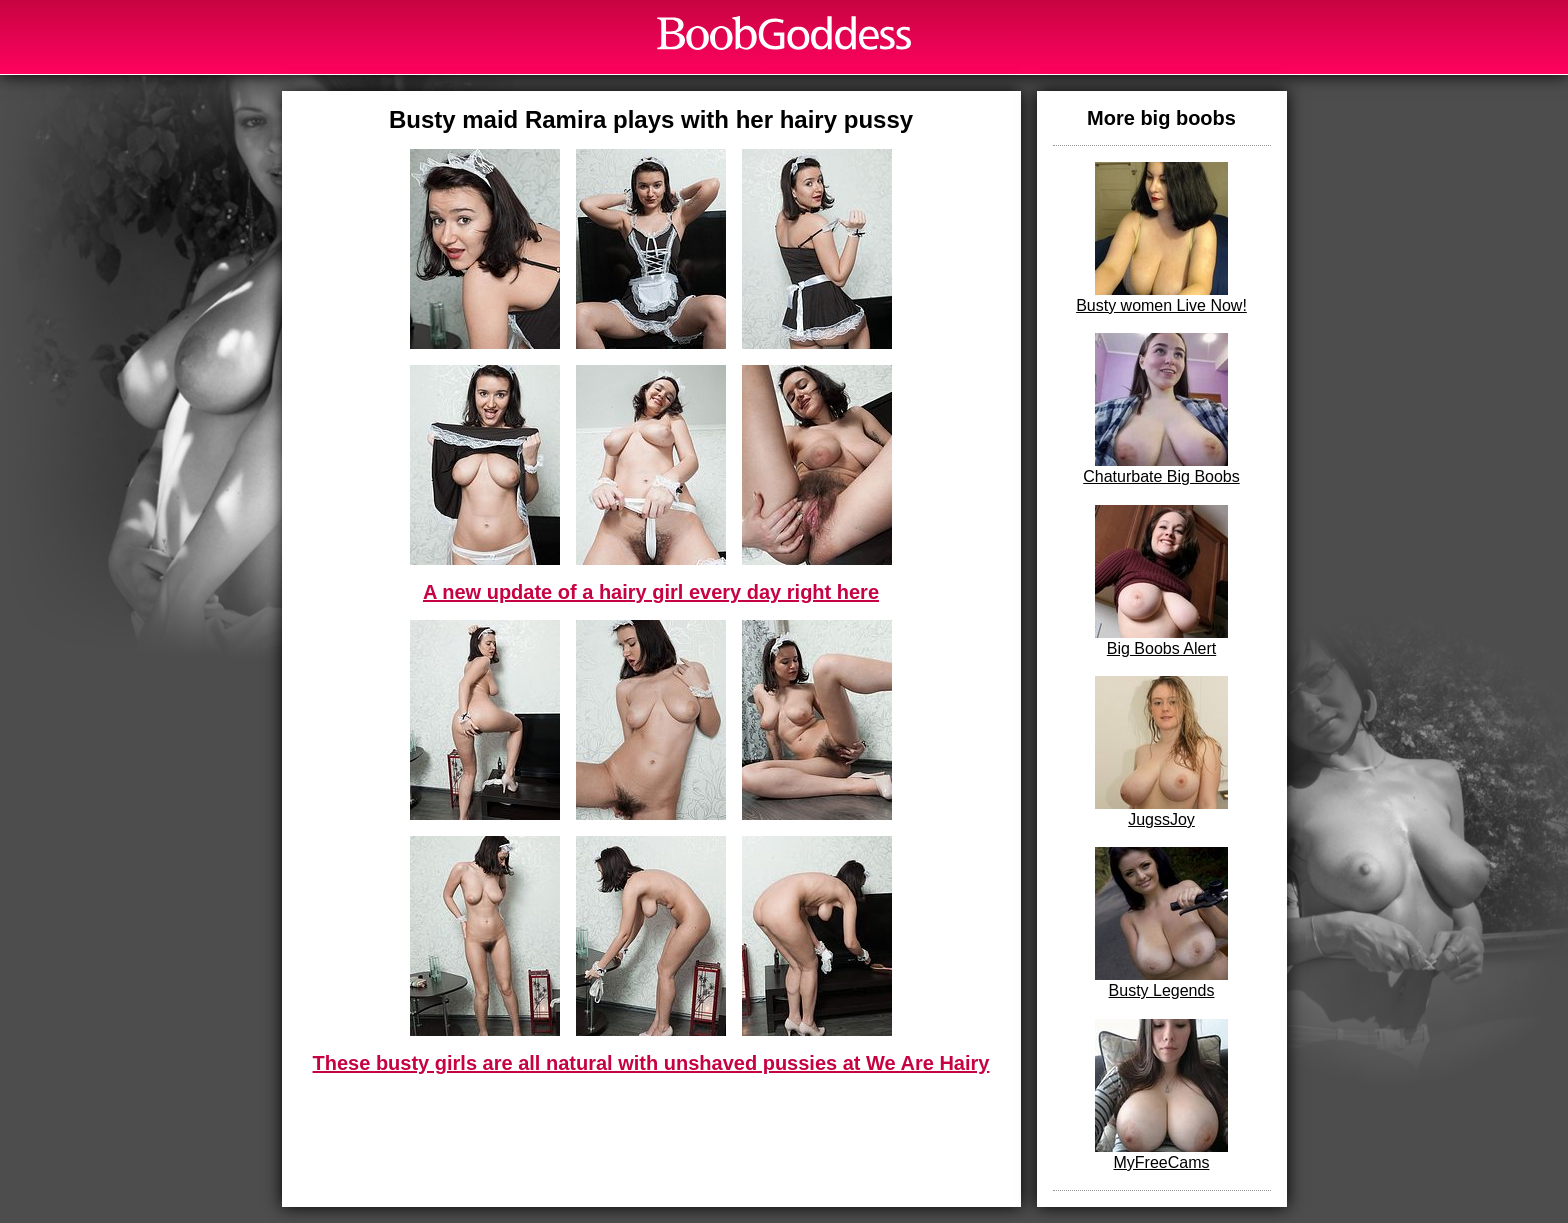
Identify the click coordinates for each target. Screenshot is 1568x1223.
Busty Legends (1161, 923)
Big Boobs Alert (1161, 581)
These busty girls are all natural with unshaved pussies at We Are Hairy (651, 1063)
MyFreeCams (1161, 1095)
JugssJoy (1161, 752)
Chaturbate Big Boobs (1161, 409)
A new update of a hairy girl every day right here (651, 592)
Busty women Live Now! (1161, 238)
